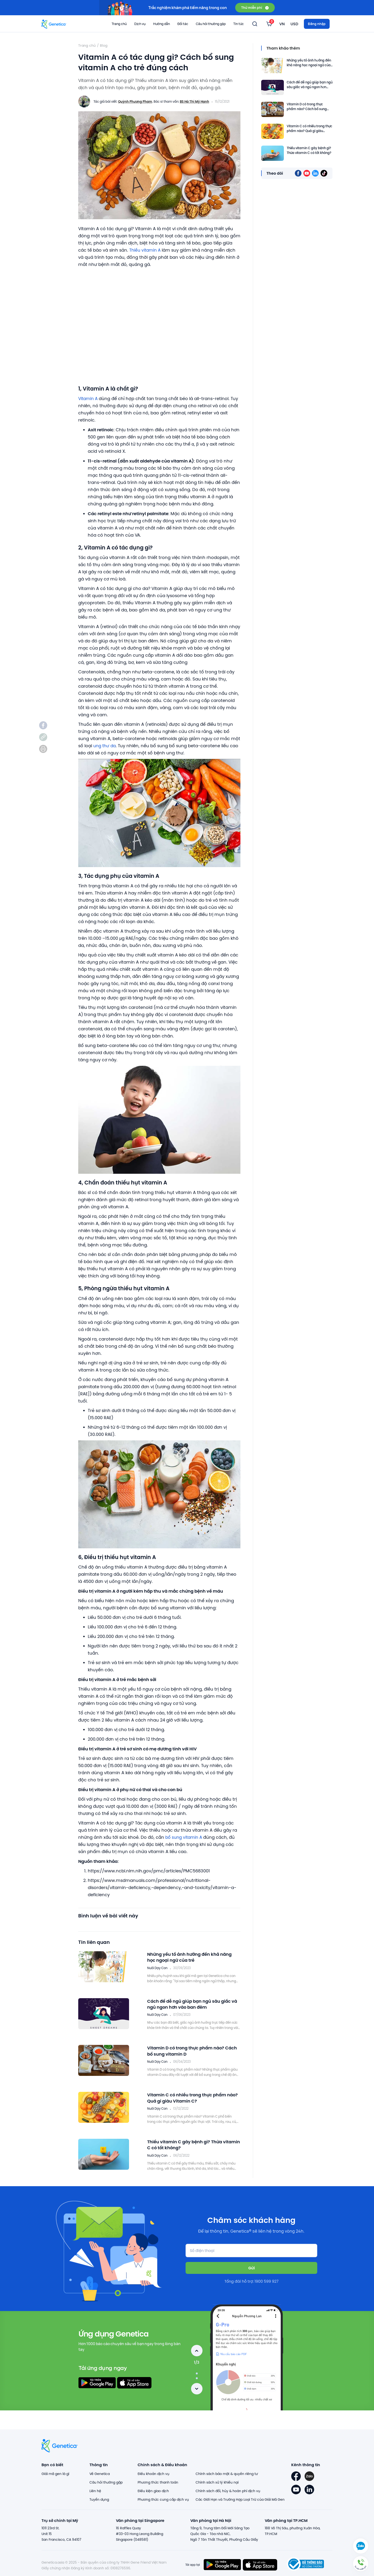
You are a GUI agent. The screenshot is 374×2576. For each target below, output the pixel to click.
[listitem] (43, 725)
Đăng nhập (317, 23)
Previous (197, 2349)
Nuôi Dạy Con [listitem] (157, 1968)
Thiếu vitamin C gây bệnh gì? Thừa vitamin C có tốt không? (188, 2144)
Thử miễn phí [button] (255, 7)
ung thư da (105, 745)
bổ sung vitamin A (184, 1837)
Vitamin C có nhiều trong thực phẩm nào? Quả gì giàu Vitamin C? (189, 2097)
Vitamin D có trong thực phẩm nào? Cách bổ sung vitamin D (188, 2051)
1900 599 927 (267, 2280)
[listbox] (269, 24)
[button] (360, 2562)
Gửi (251, 2266)
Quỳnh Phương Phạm (135, 101)
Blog (103, 45)
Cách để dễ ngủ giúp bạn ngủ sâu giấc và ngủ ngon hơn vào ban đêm (192, 2004)
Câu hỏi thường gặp (211, 23)
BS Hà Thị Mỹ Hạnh (194, 101)
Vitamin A (88, 398)
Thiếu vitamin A (145, 250)
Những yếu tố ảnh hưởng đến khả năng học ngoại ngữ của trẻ (193, 1957)
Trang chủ (119, 23)
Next (197, 2387)
